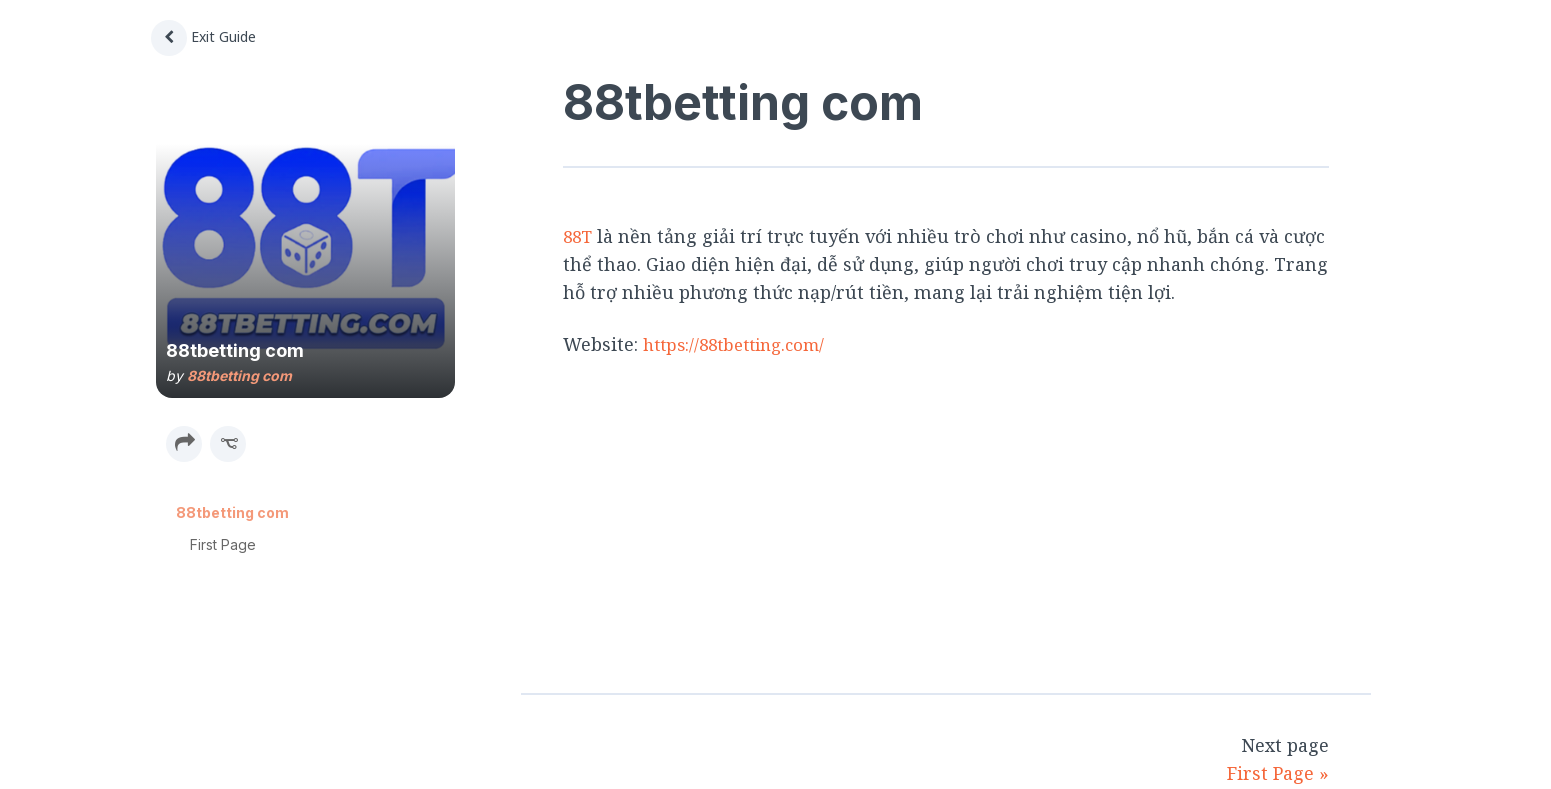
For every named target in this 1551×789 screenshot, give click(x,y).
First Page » (1278, 773)
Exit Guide (203, 36)
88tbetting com (239, 375)
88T (579, 236)
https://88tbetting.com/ (742, 343)
